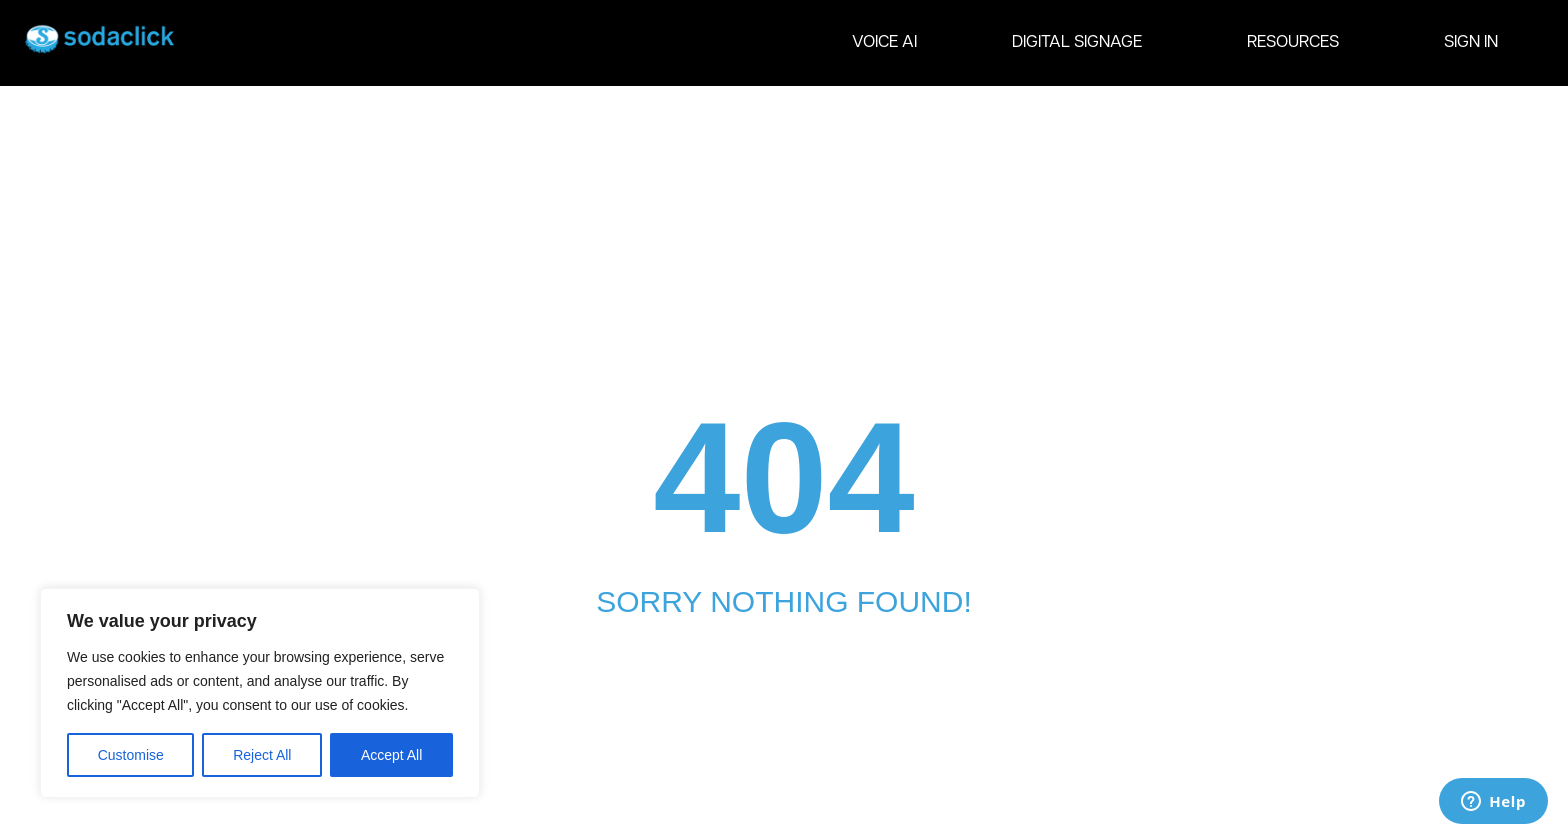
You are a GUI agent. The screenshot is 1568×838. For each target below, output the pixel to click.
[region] (260, 693)
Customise (131, 755)
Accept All (391, 755)
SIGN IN (1471, 42)
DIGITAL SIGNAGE (1082, 43)
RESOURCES (1298, 43)
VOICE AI (884, 42)
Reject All (262, 755)
